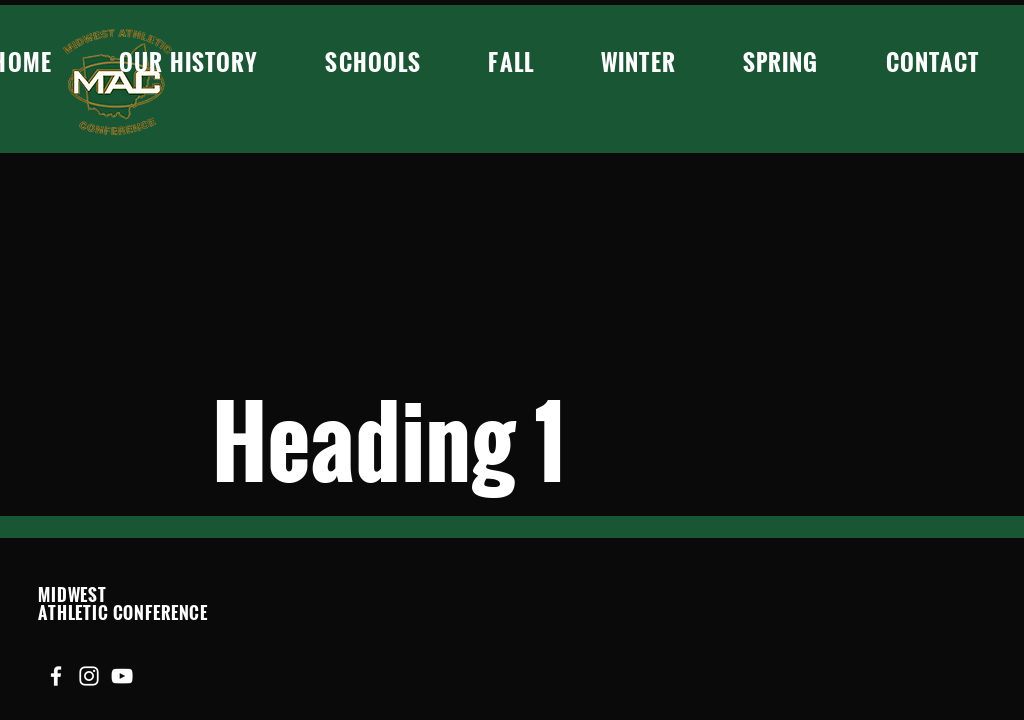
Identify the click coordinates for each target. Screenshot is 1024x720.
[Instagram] (89, 676)
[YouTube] (122, 676)
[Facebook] (56, 676)
